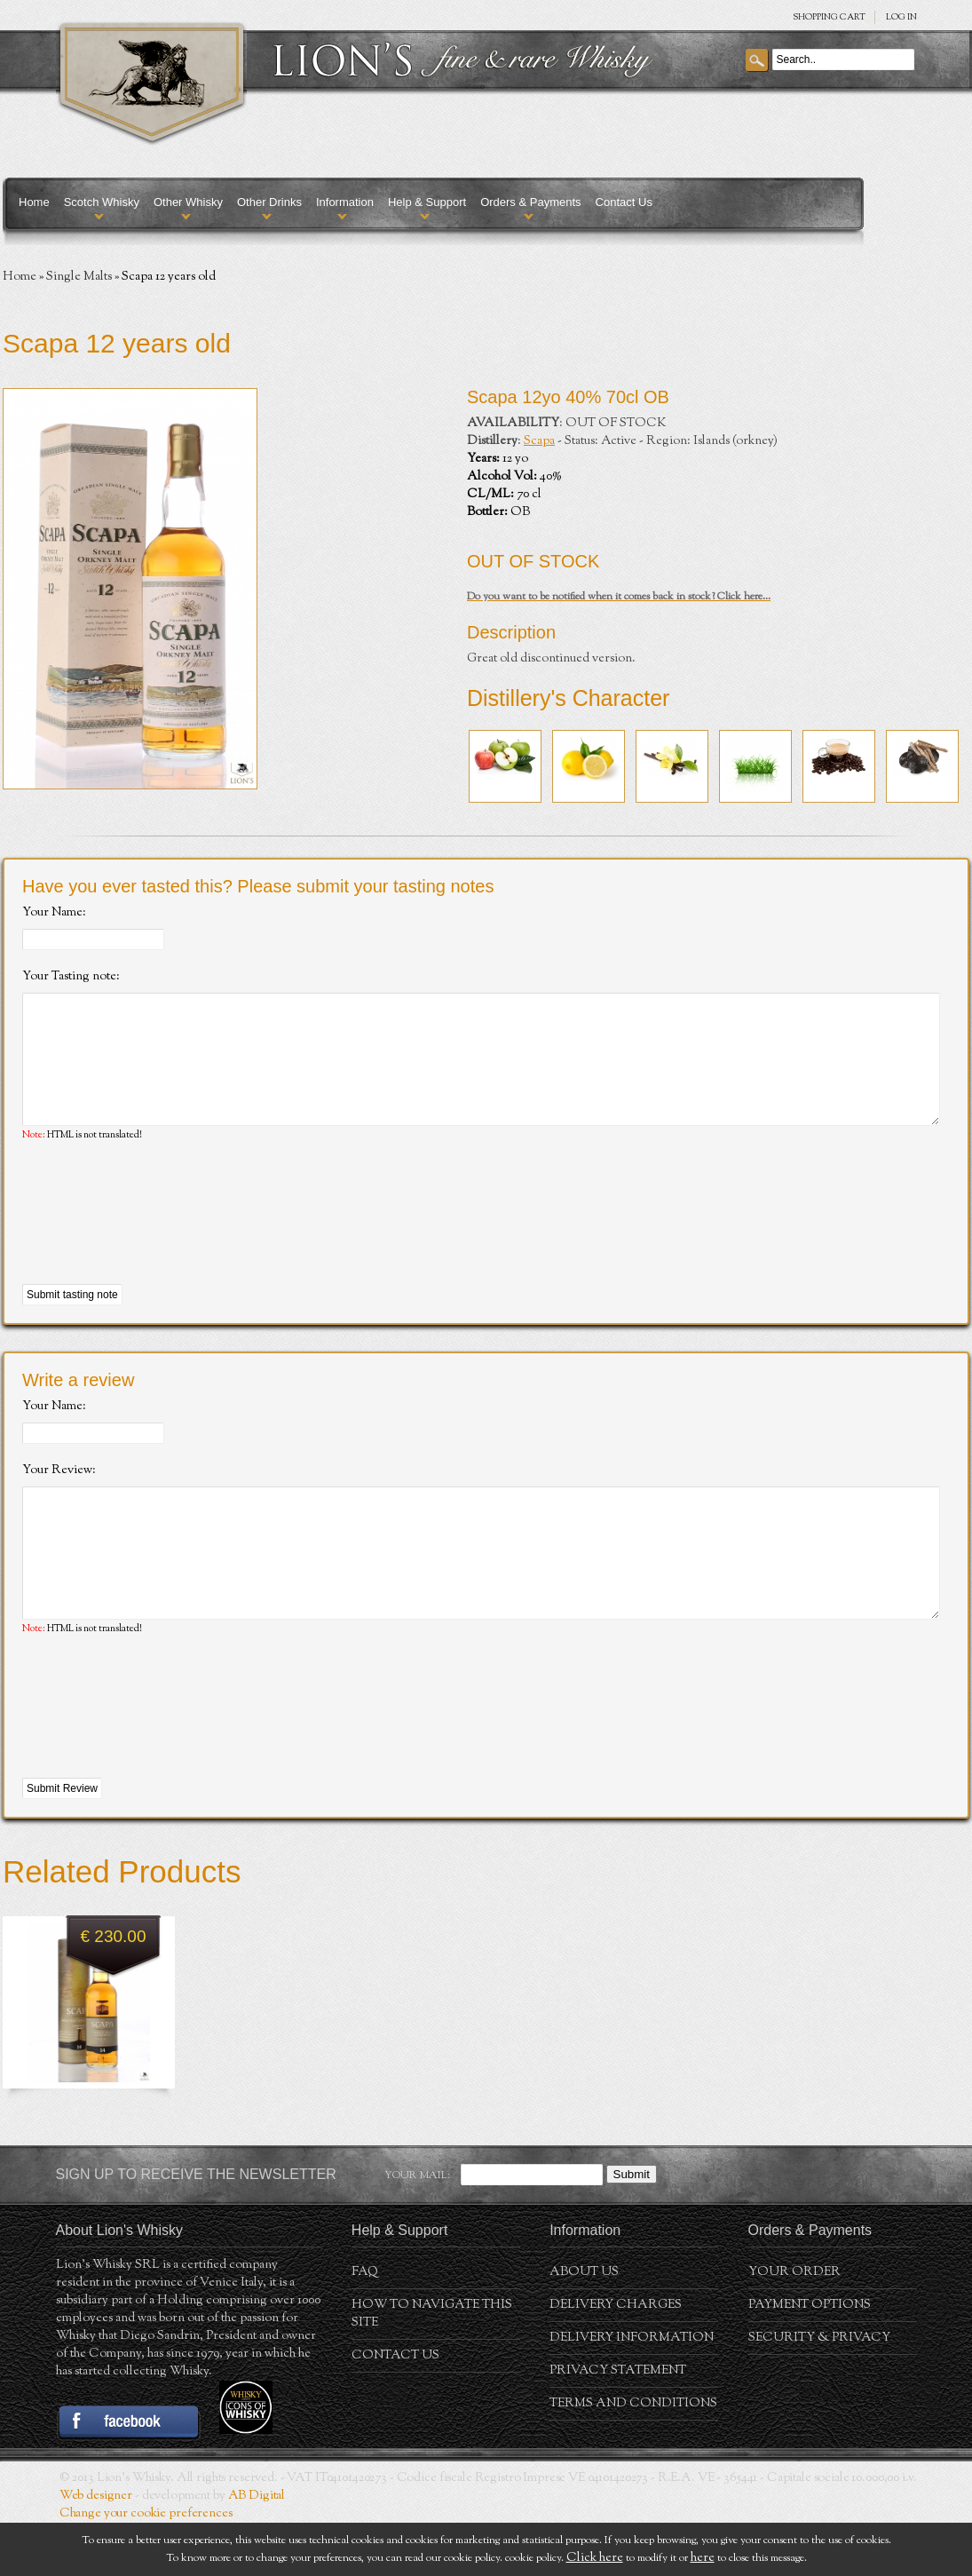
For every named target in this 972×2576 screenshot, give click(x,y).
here (703, 2558)
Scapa (539, 441)
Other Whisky (188, 202)
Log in (901, 17)
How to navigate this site (432, 2367)
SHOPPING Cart (829, 17)
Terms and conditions (633, 2457)
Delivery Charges (615, 2358)
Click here (594, 2558)
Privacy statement (617, 2424)
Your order (794, 2325)
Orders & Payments (530, 202)
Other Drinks (269, 202)
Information (345, 202)
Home (34, 202)
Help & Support (427, 202)
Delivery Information (631, 2391)
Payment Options (809, 2358)
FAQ (365, 2325)
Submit (631, 2227)
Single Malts (79, 277)
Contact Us (624, 202)
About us (584, 2325)
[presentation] (157, 1240)
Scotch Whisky (101, 202)
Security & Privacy (819, 2391)
